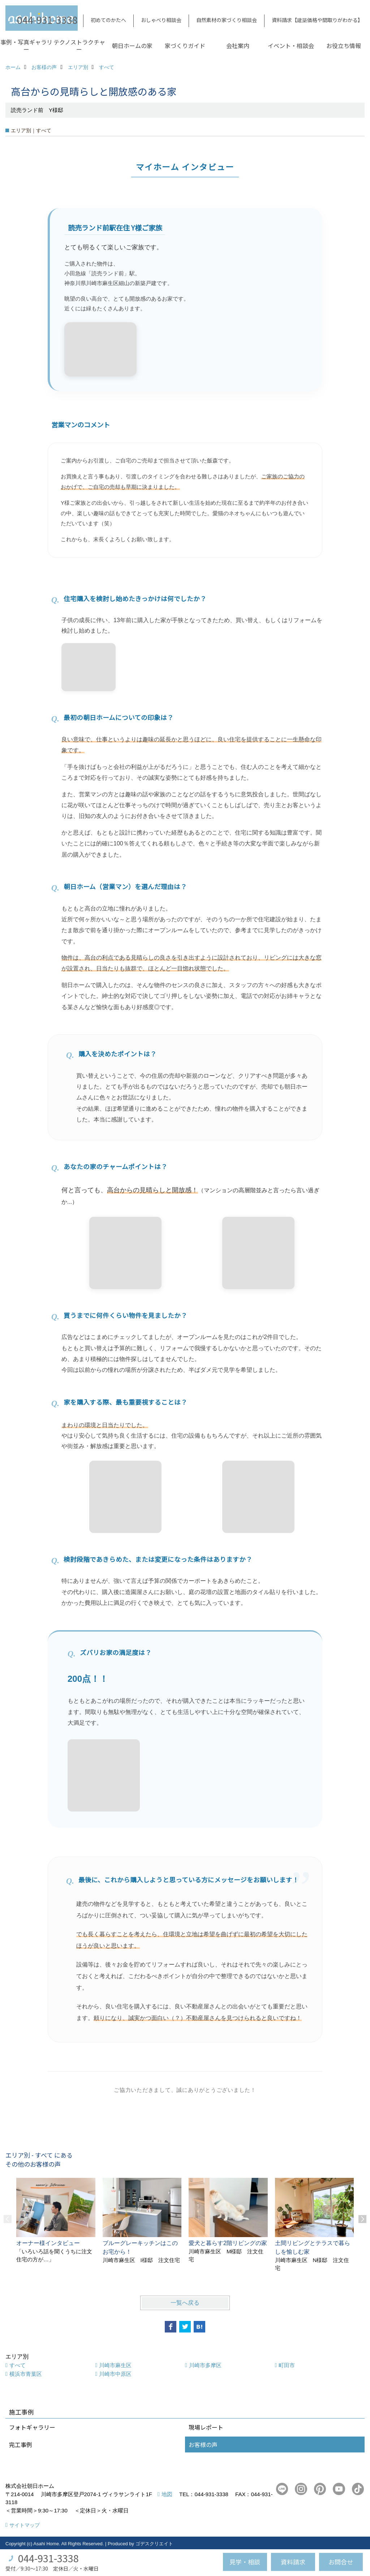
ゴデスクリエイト (154, 2543)
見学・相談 (244, 2561)
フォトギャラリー (32, 2427)
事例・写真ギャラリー (26, 45)
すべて (17, 2365)
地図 (167, 2494)
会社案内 (237, 45)
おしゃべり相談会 (161, 19)
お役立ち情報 (343, 45)
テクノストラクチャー (79, 45)
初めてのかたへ (108, 19)
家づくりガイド (185, 45)
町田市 (287, 2365)
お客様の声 (203, 2444)
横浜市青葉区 (25, 2374)
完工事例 (20, 2444)
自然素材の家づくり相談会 (226, 19)
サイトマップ (24, 2525)
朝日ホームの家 (132, 45)
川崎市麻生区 (115, 2365)
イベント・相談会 (291, 45)
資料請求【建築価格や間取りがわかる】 (317, 19)
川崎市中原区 (115, 2374)
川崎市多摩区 (205, 2365)
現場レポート (206, 2427)
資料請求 (293, 2561)
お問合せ (340, 2561)
